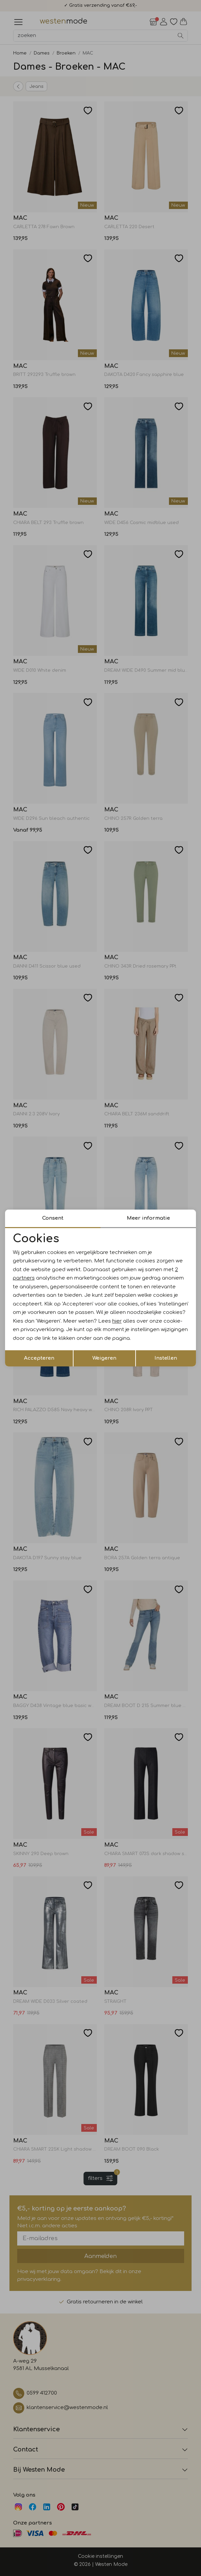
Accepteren (39, 1358)
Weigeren (104, 1358)
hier (117, 1321)
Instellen (165, 1358)
